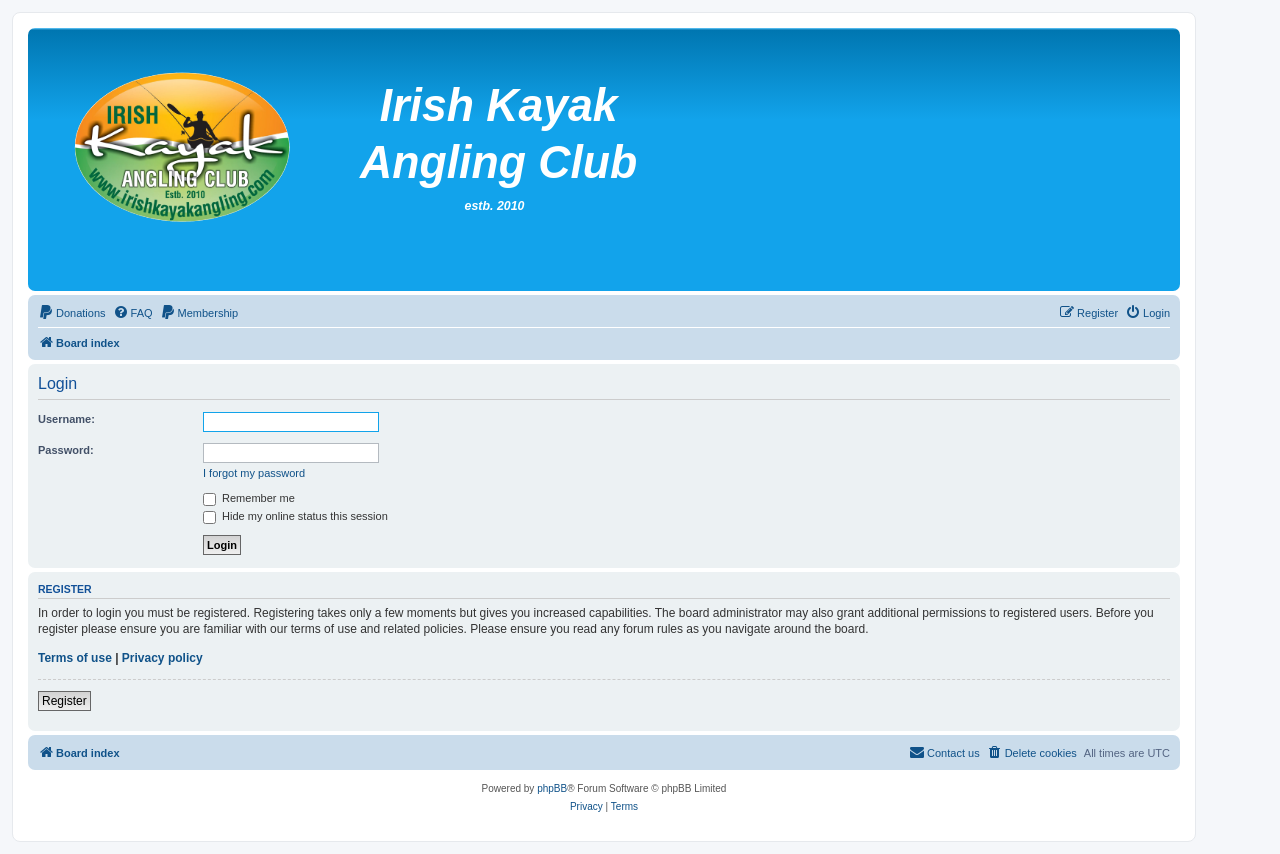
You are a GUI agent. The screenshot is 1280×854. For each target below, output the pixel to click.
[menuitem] (72, 313)
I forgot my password (254, 473)
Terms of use (75, 658)
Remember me (249, 498)
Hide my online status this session (295, 516)
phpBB (552, 788)
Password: (66, 450)
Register (64, 701)
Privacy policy (162, 658)
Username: (66, 419)
